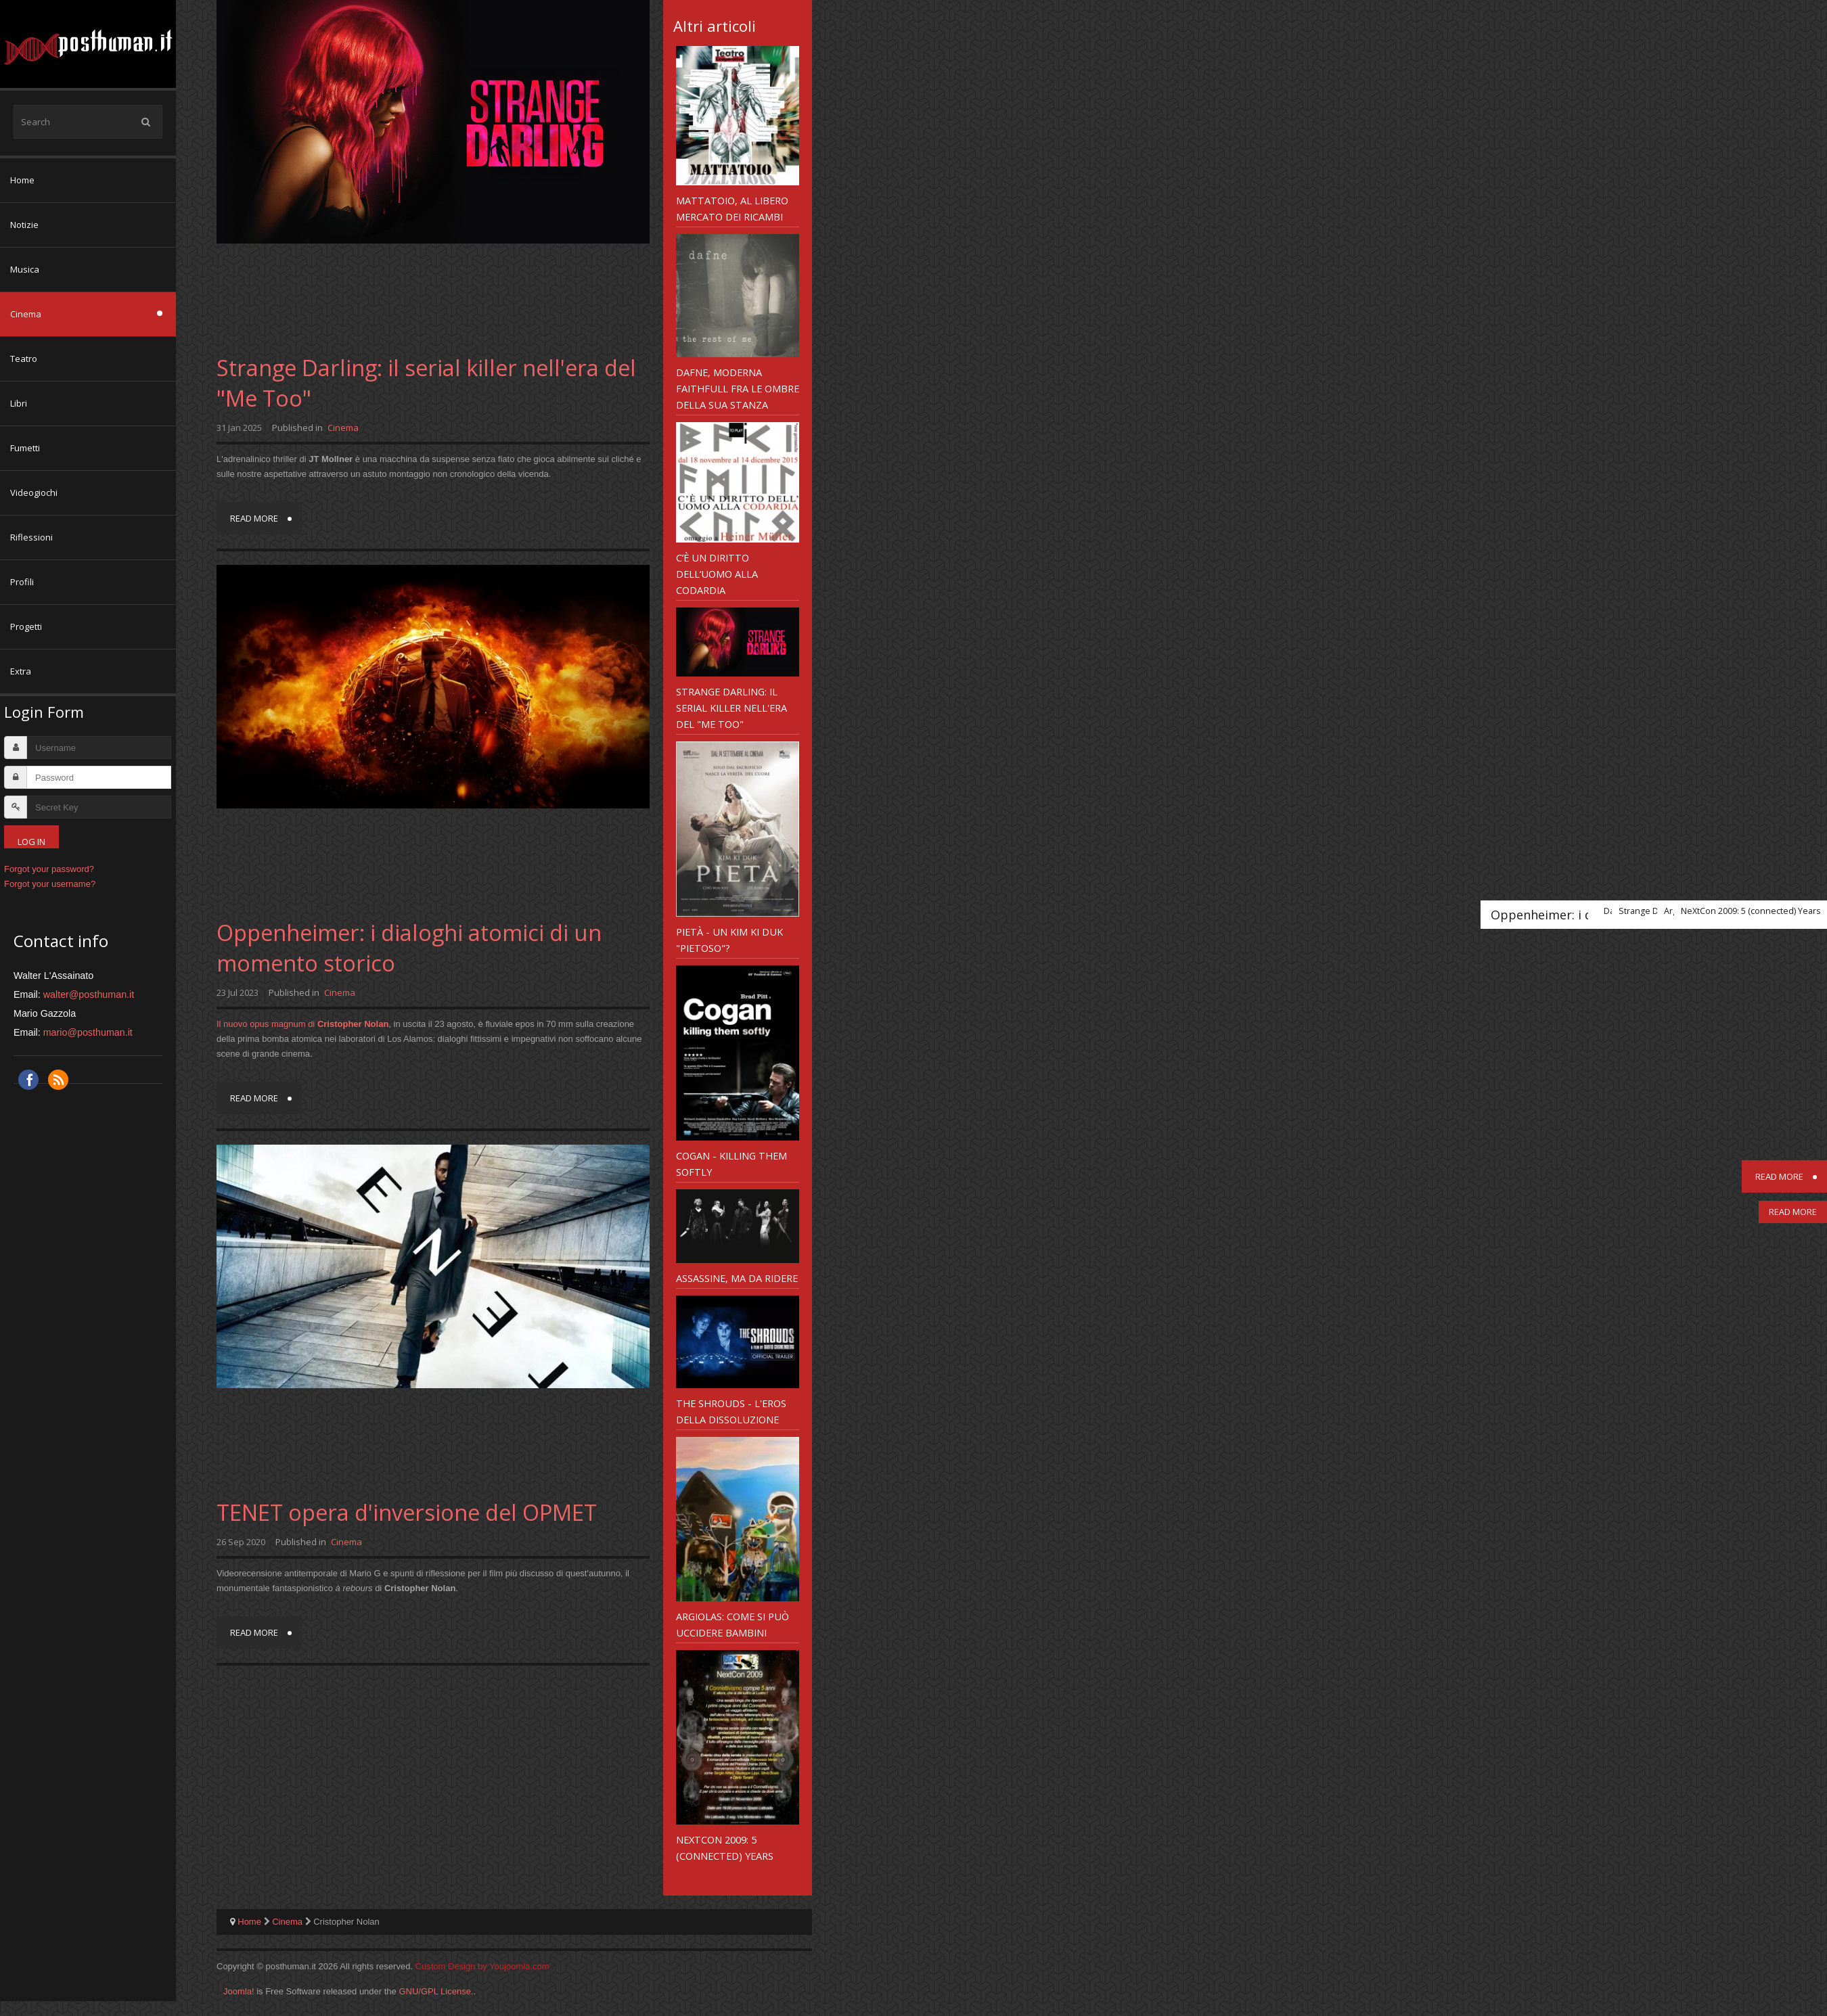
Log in (31, 841)
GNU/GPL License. (436, 1991)
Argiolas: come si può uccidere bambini (732, 1624)
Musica (24, 269)
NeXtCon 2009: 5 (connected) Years (724, 1847)
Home (22, 180)
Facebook (28, 1080)
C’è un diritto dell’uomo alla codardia (717, 574)
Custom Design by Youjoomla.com (482, 1966)
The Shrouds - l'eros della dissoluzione (731, 1411)
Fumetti (25, 448)
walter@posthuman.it (89, 994)
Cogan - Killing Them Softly (731, 1163)
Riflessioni (31, 537)
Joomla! (238, 1991)
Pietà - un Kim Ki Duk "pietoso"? (729, 940)
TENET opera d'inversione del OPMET (407, 1512)
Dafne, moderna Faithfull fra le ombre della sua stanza (737, 388)
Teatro (23, 358)
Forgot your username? (49, 884)
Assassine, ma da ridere (737, 1278)
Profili (22, 582)
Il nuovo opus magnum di (302, 1024)
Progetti (26, 626)
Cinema (25, 314)
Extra (20, 671)
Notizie (24, 225)
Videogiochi (34, 492)
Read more (254, 518)
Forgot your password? (49, 869)
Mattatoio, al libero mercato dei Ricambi (732, 208)
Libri (18, 403)
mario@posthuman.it (88, 1032)
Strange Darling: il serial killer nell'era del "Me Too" (731, 708)
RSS (58, 1080)
